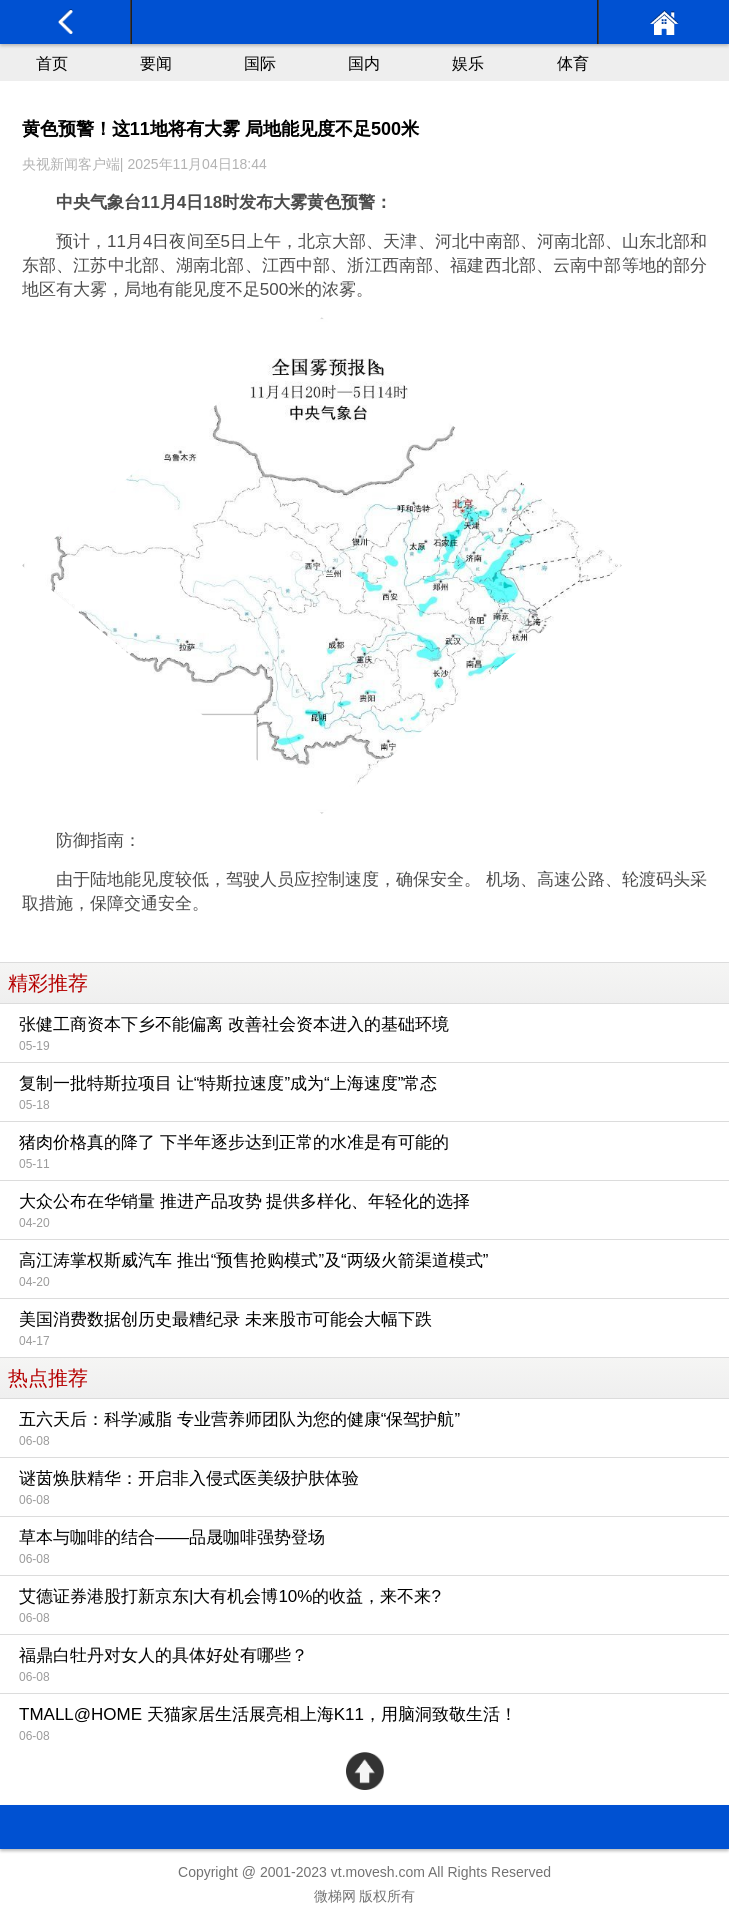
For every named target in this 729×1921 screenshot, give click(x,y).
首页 (52, 63)
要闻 (156, 63)
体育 (573, 63)
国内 (364, 63)
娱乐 (468, 63)
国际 (260, 63)
